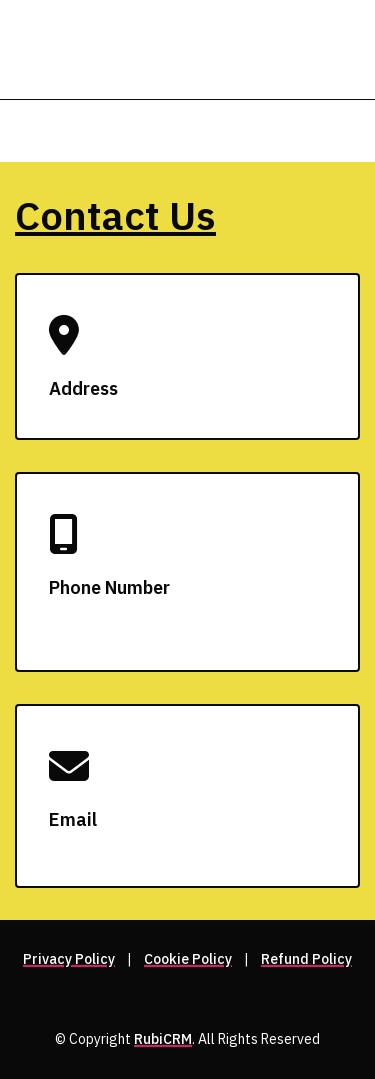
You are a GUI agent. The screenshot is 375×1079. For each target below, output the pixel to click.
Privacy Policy (69, 959)
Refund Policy (306, 959)
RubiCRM (163, 1039)
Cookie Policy (188, 959)
